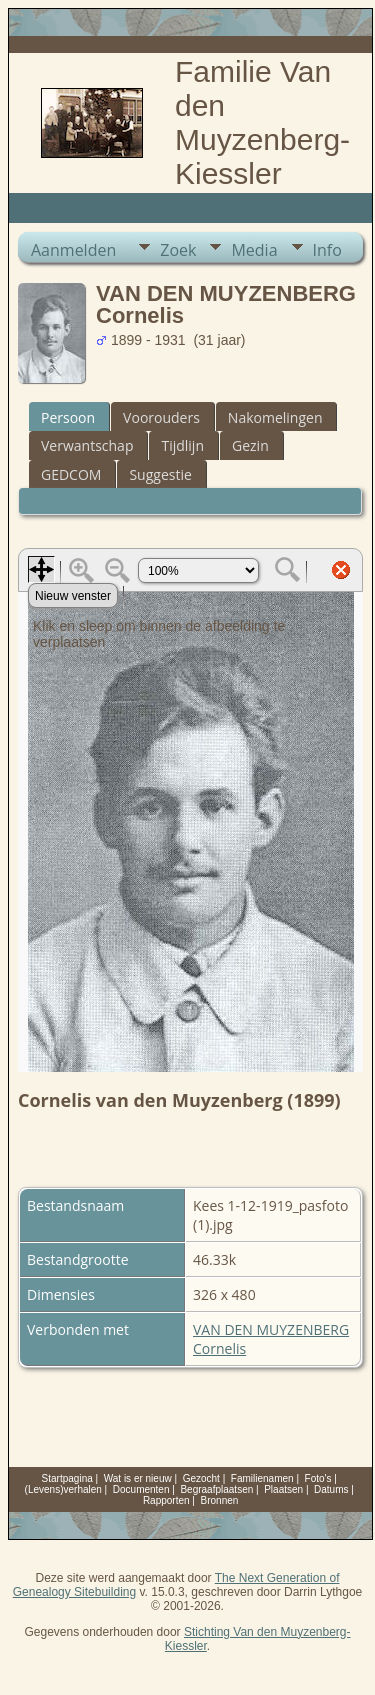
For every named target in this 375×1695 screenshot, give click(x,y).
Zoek (178, 250)
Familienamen (262, 1478)
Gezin (250, 445)
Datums (331, 1489)
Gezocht (201, 1478)
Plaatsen (283, 1489)
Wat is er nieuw (138, 1478)
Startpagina (67, 1478)
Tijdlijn (182, 445)
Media (254, 250)
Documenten (141, 1489)
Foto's (318, 1478)
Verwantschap (87, 445)
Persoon (68, 417)
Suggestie (160, 474)
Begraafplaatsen (216, 1489)
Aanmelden (73, 250)
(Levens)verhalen (63, 1489)
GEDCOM (71, 474)
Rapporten (166, 1500)
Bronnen (220, 1500)
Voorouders (161, 417)
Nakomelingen (275, 417)
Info (327, 250)
